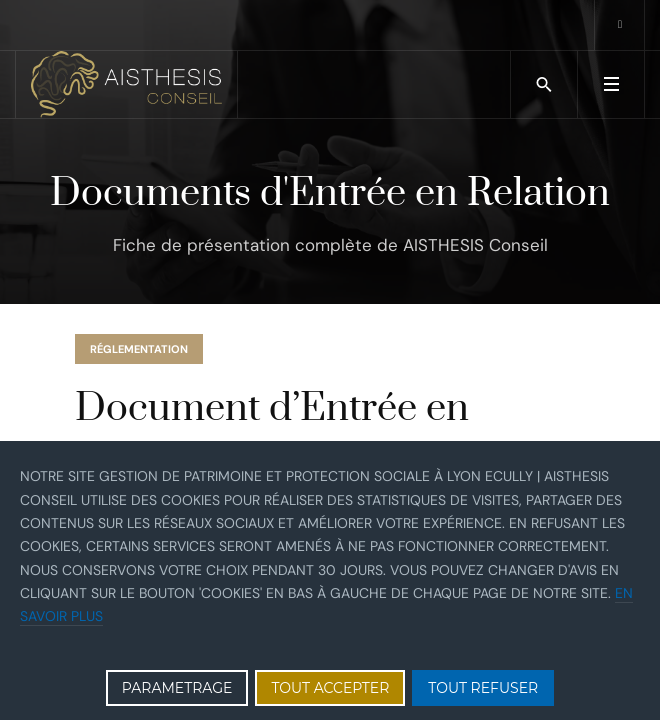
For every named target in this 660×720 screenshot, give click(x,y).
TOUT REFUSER (483, 688)
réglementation (139, 349)
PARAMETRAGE (177, 688)
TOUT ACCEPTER (330, 688)
